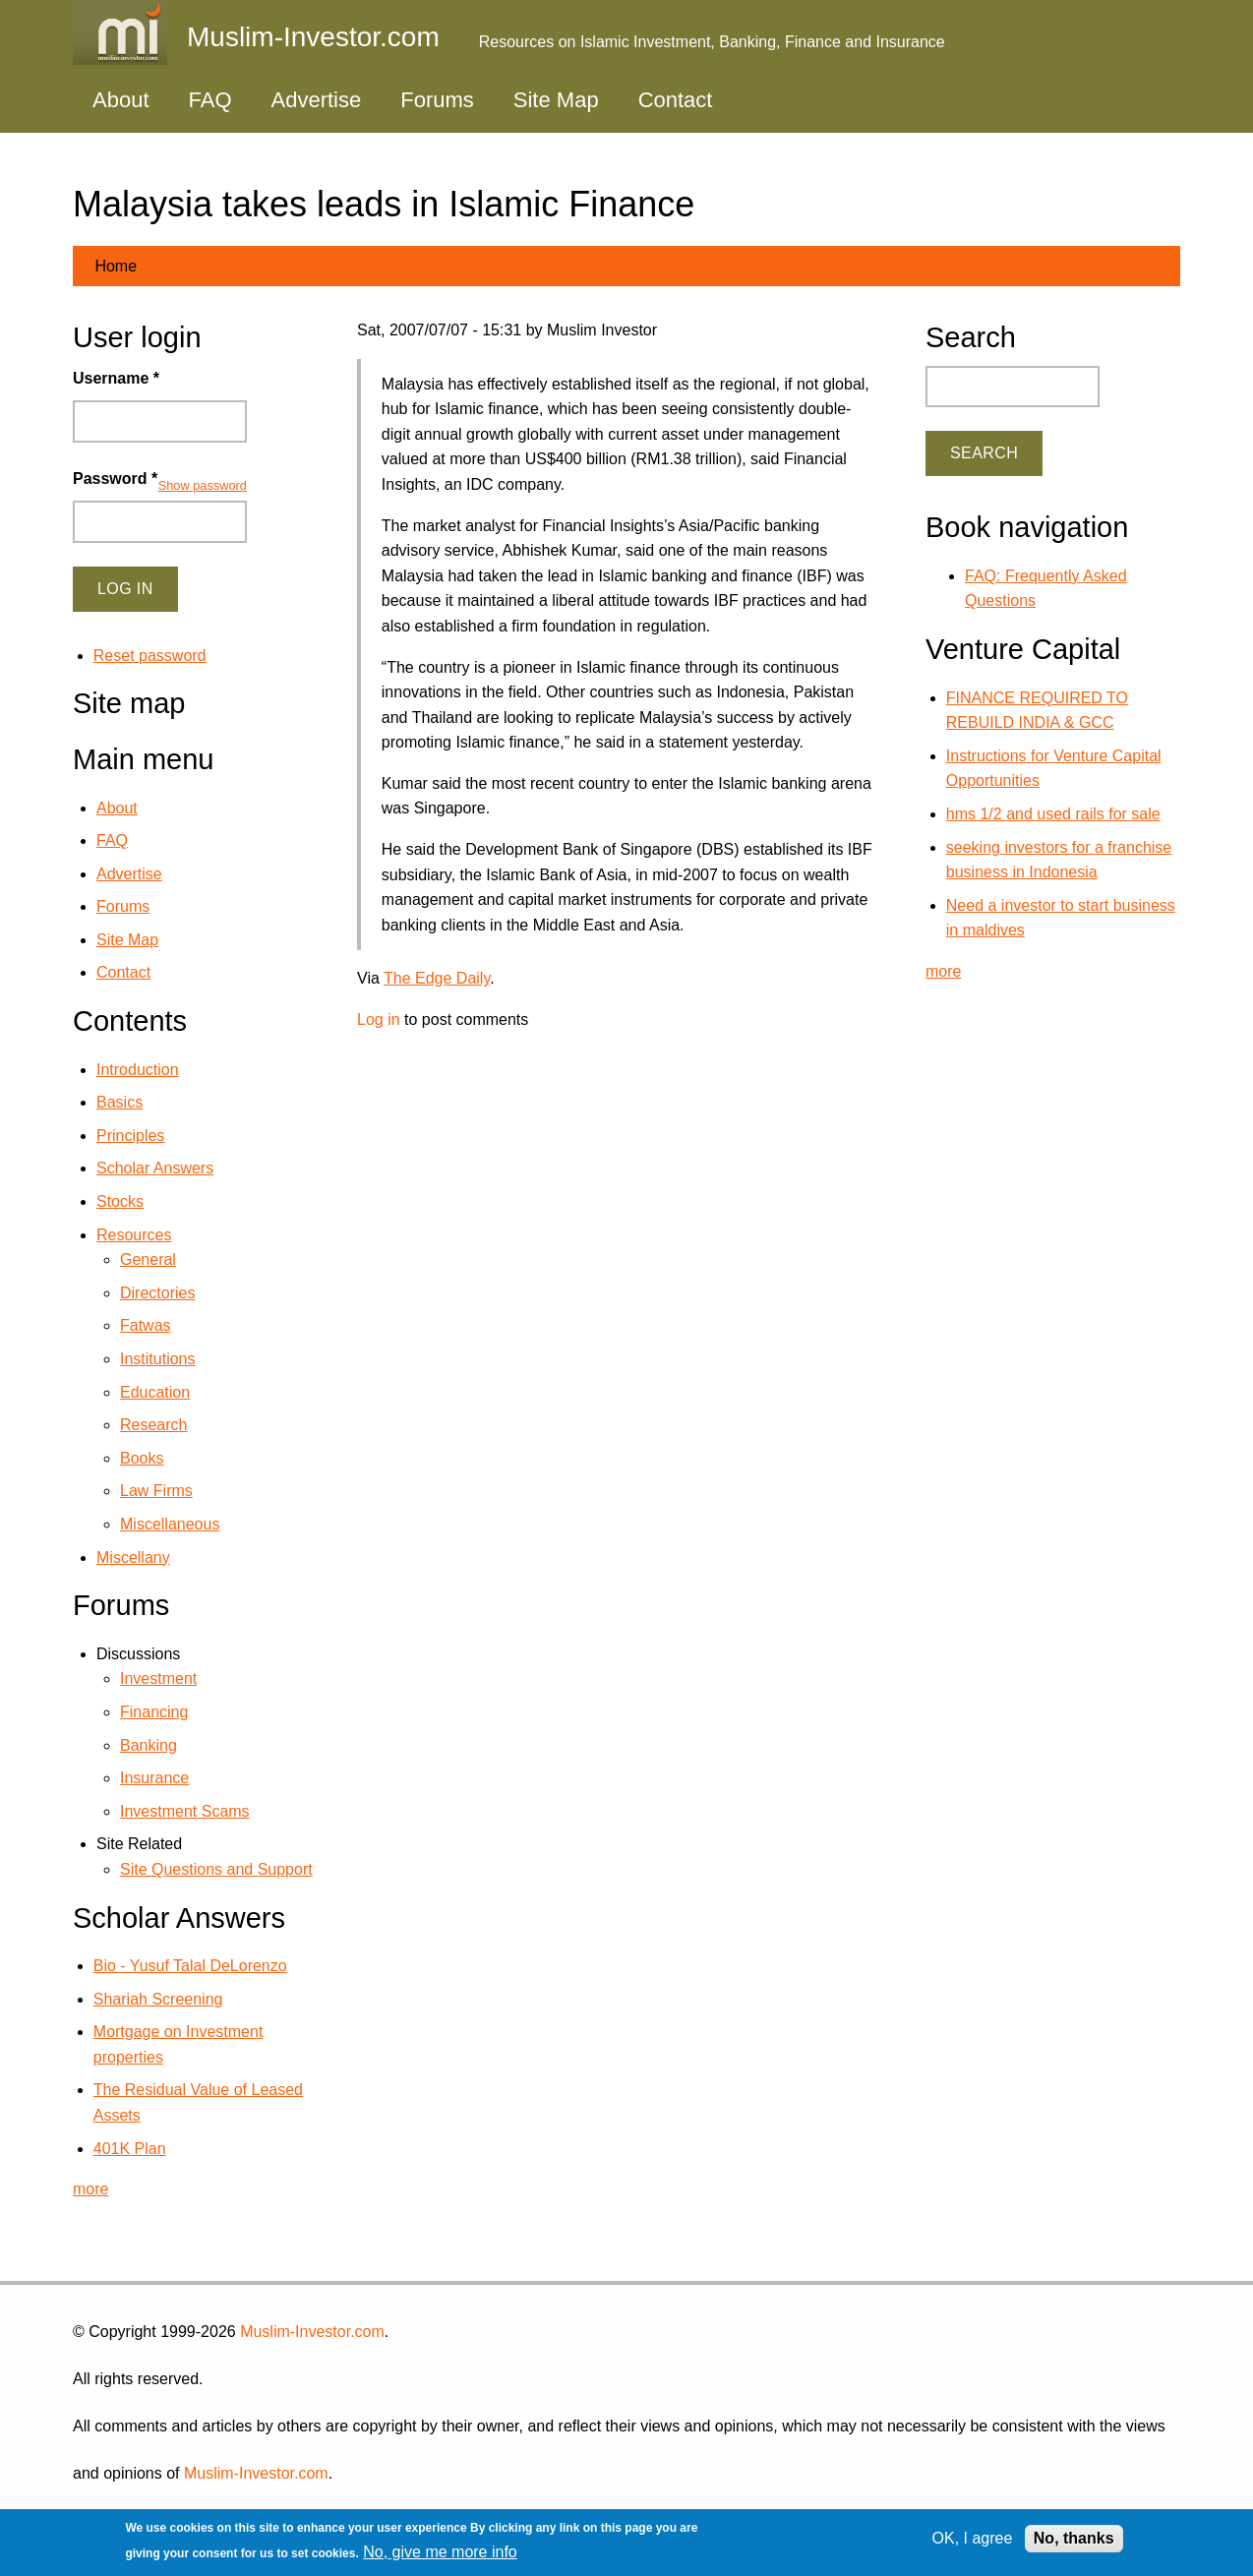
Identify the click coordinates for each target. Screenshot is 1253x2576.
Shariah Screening (158, 1999)
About (120, 100)
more (90, 2189)
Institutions (157, 1358)
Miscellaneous (169, 1524)
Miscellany (133, 1557)
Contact (675, 100)
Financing (154, 1712)
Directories (157, 1293)
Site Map (556, 100)
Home (115, 266)
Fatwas (145, 1325)
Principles (130, 1135)
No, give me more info (440, 2552)
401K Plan (129, 2148)
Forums (437, 100)
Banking (148, 1745)
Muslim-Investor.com (312, 2331)
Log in (378, 1019)
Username (116, 378)
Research (153, 1424)
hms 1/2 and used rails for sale (1053, 814)
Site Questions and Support (216, 1869)
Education (155, 1392)
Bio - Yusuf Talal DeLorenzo (190, 1965)
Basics (119, 1102)
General (148, 1259)
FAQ (210, 100)
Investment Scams (185, 1811)
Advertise (316, 100)
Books (141, 1458)
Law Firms (156, 1490)
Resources (133, 1235)
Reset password (150, 655)
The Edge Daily (437, 978)
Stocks (120, 1201)
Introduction (137, 1069)
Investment (158, 1678)
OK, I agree (972, 2538)
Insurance (154, 1777)
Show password (202, 485)
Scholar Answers (154, 1168)
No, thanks (1074, 2538)
